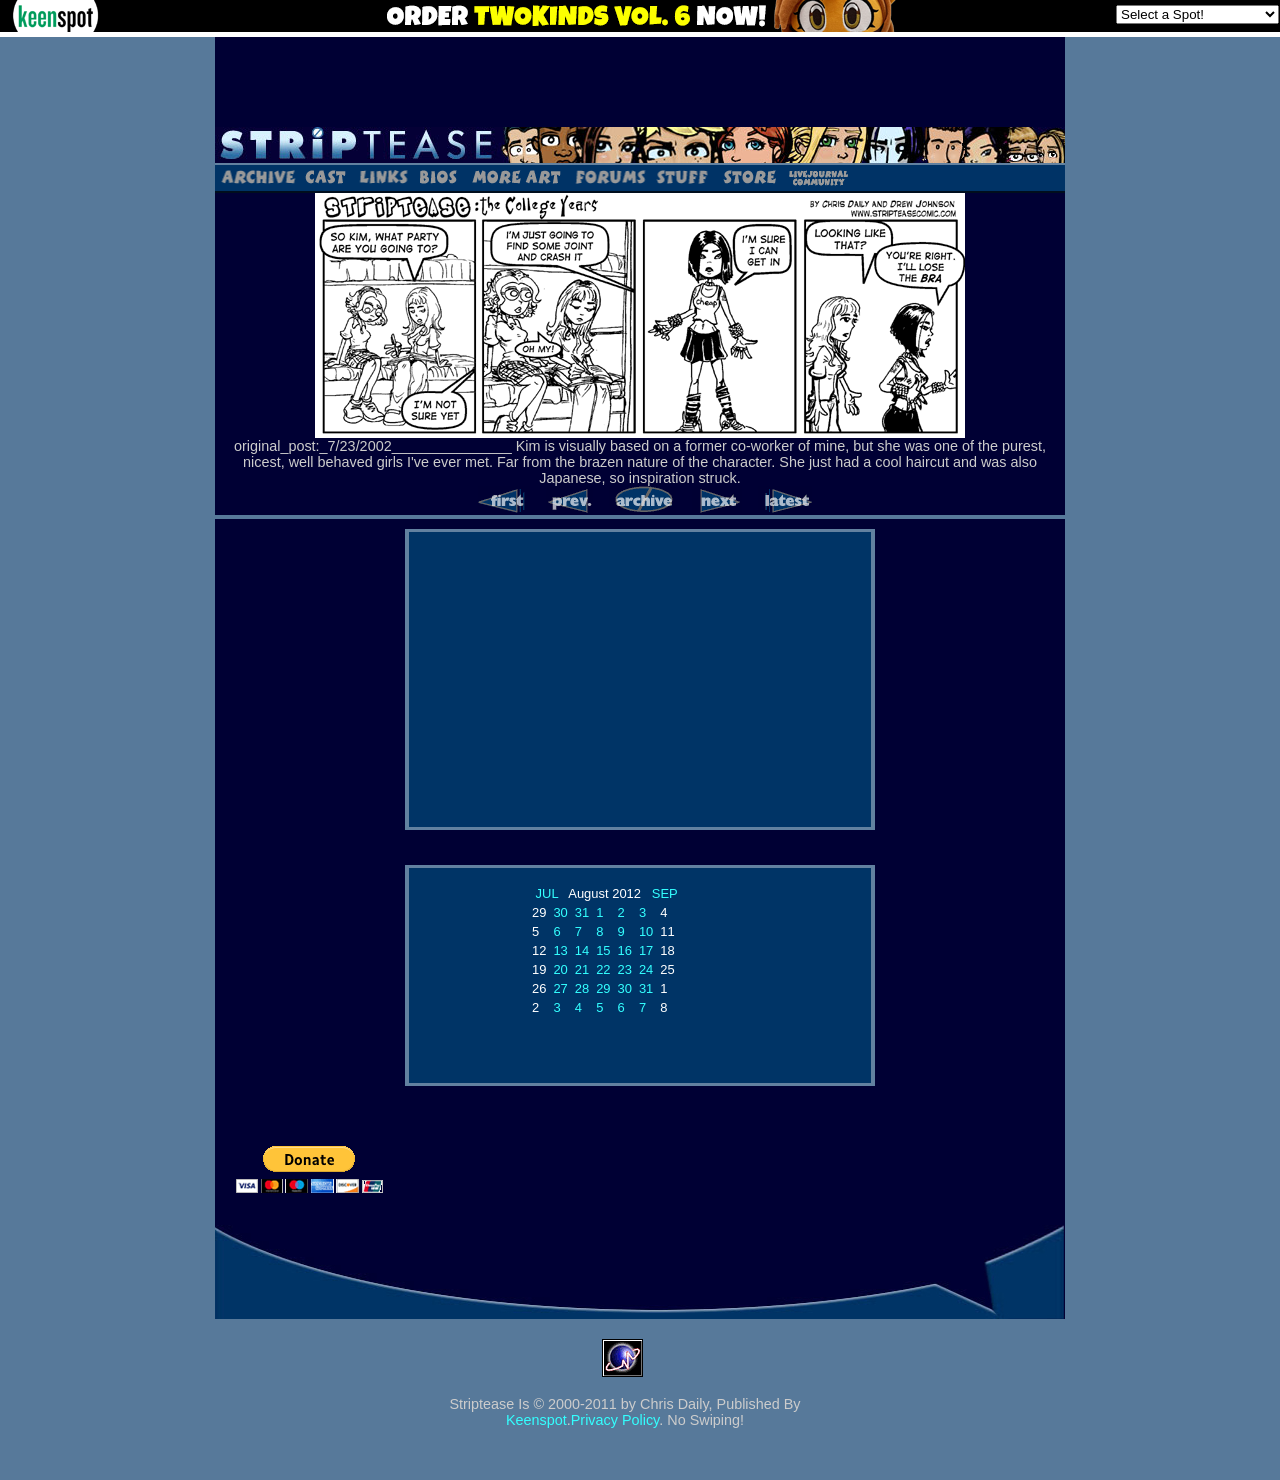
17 (646, 950)
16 (625, 950)
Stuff (682, 176)
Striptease (640, 145)
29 (603, 988)
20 (560, 969)
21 (582, 969)
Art (516, 176)
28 (582, 988)
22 (603, 969)
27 (560, 988)
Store (748, 176)
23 (625, 969)
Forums (610, 176)
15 (603, 950)
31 (582, 912)
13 (560, 950)
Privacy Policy (615, 1420)
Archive (257, 176)
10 (646, 931)
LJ (817, 176)
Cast (326, 176)
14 (582, 950)
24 (646, 969)
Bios (438, 176)
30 (560, 912)
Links (383, 176)
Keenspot (536, 1420)
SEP (665, 893)
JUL (547, 893)
